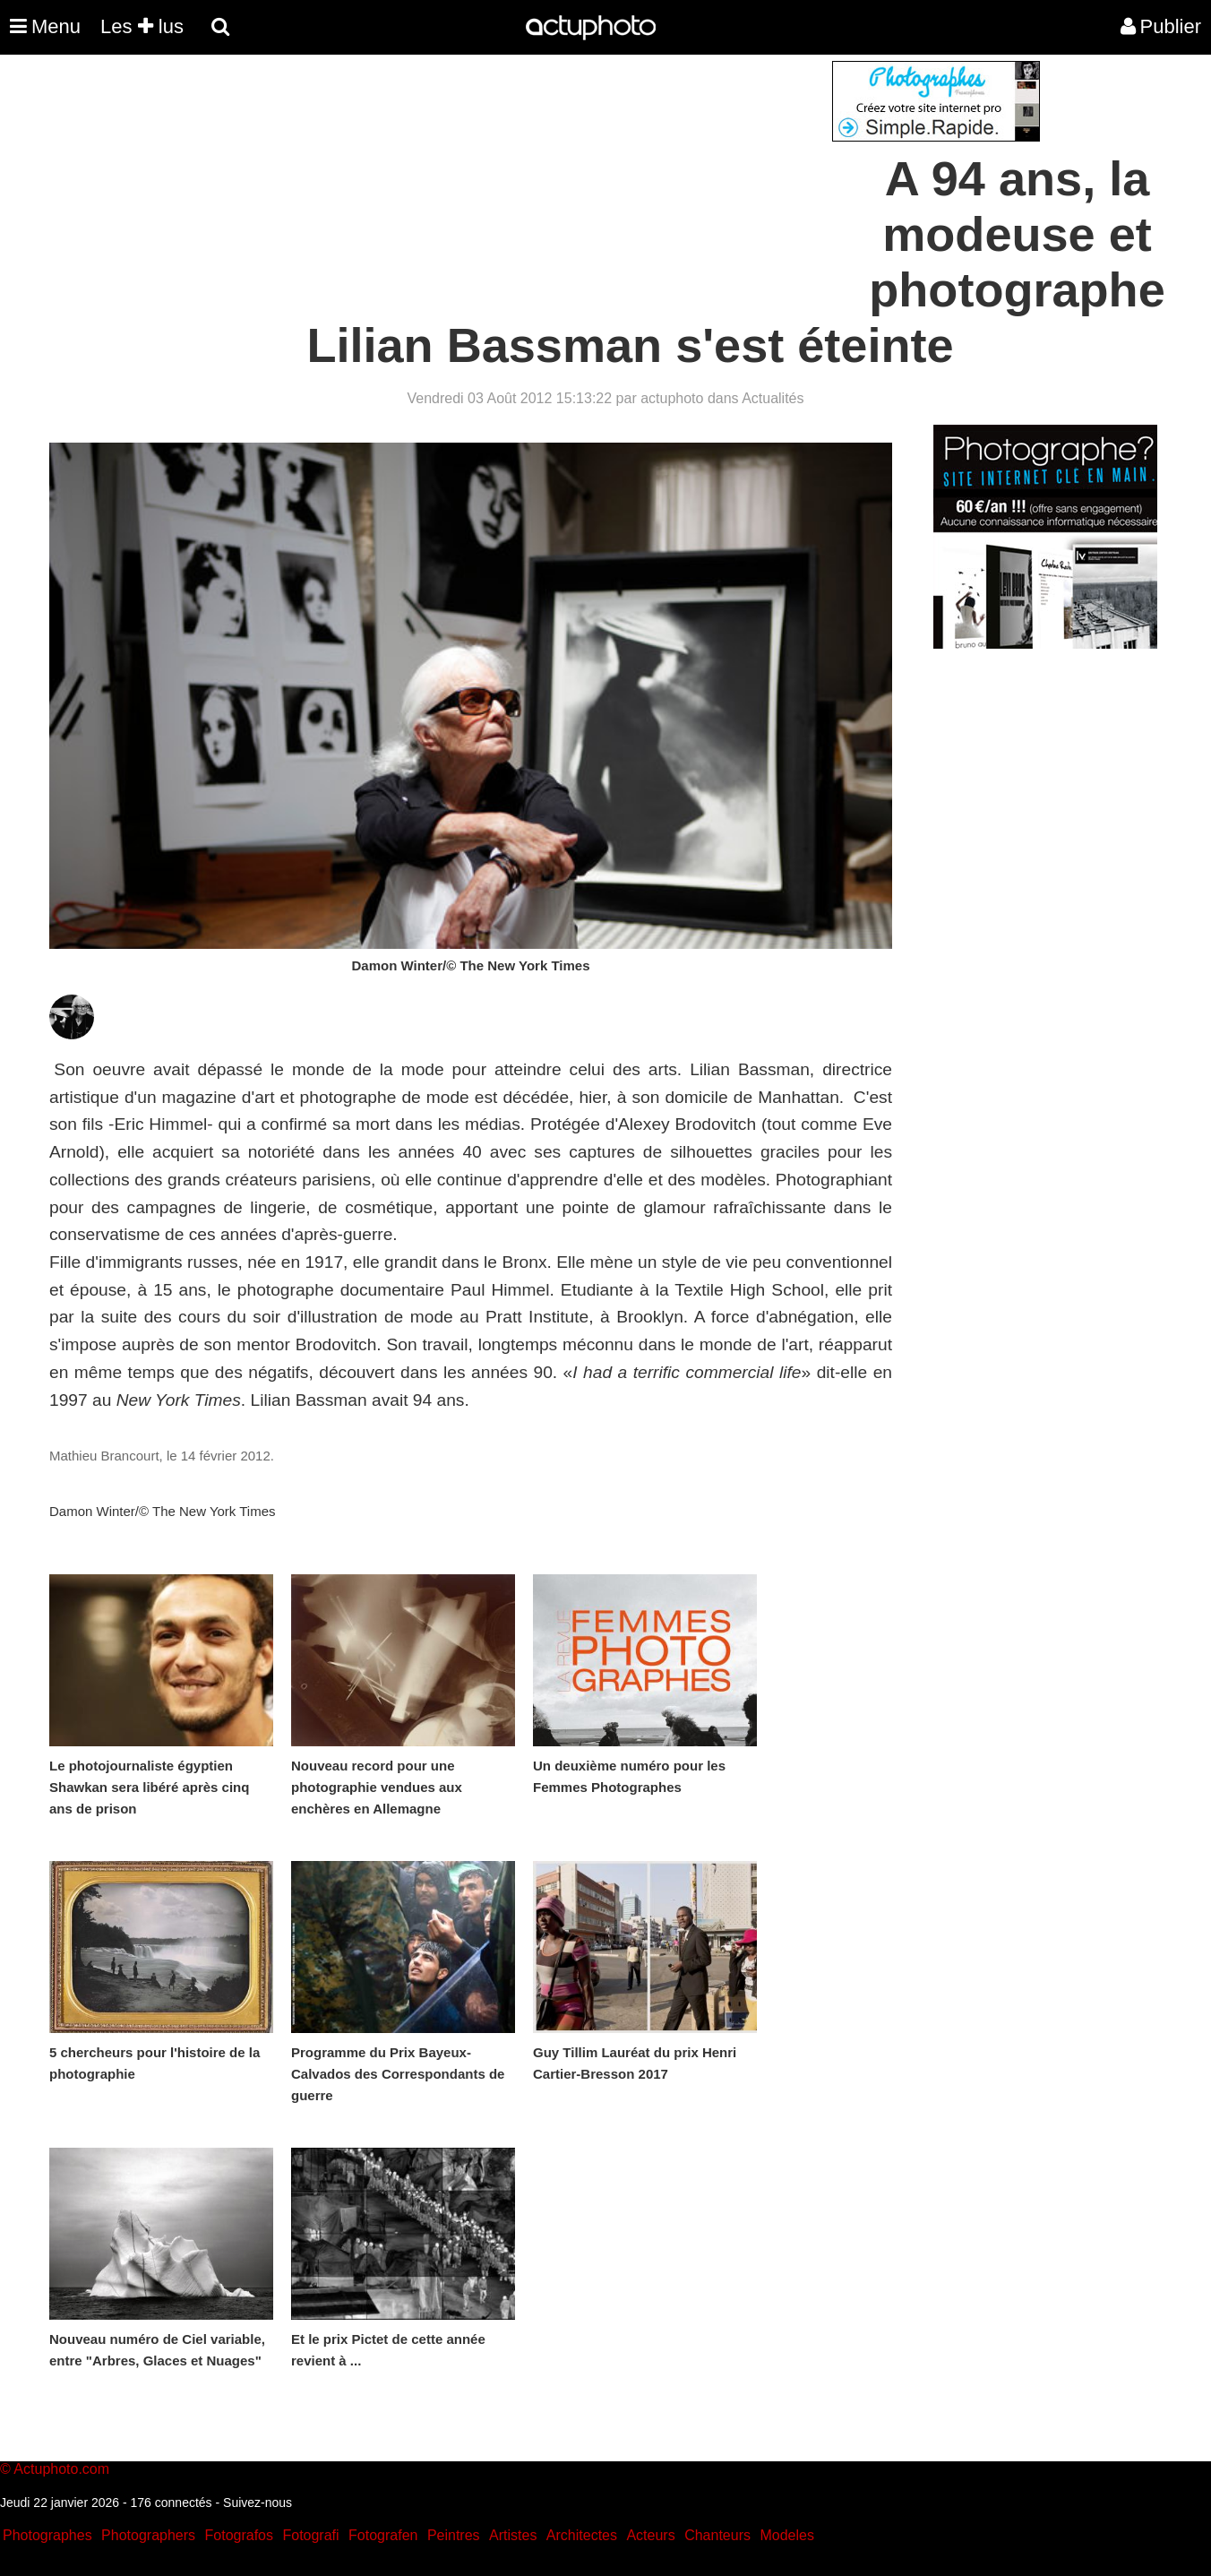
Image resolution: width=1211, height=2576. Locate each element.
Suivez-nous (257, 2502)
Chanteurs (717, 2535)
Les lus (142, 26)
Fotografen (382, 2535)
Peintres (453, 2535)
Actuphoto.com (61, 2469)
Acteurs (650, 2535)
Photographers (148, 2535)
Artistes (513, 2535)
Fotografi (310, 2535)
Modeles (786, 2535)
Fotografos (239, 2535)
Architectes (581, 2535)
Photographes (47, 2535)
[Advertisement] (497, 186)
